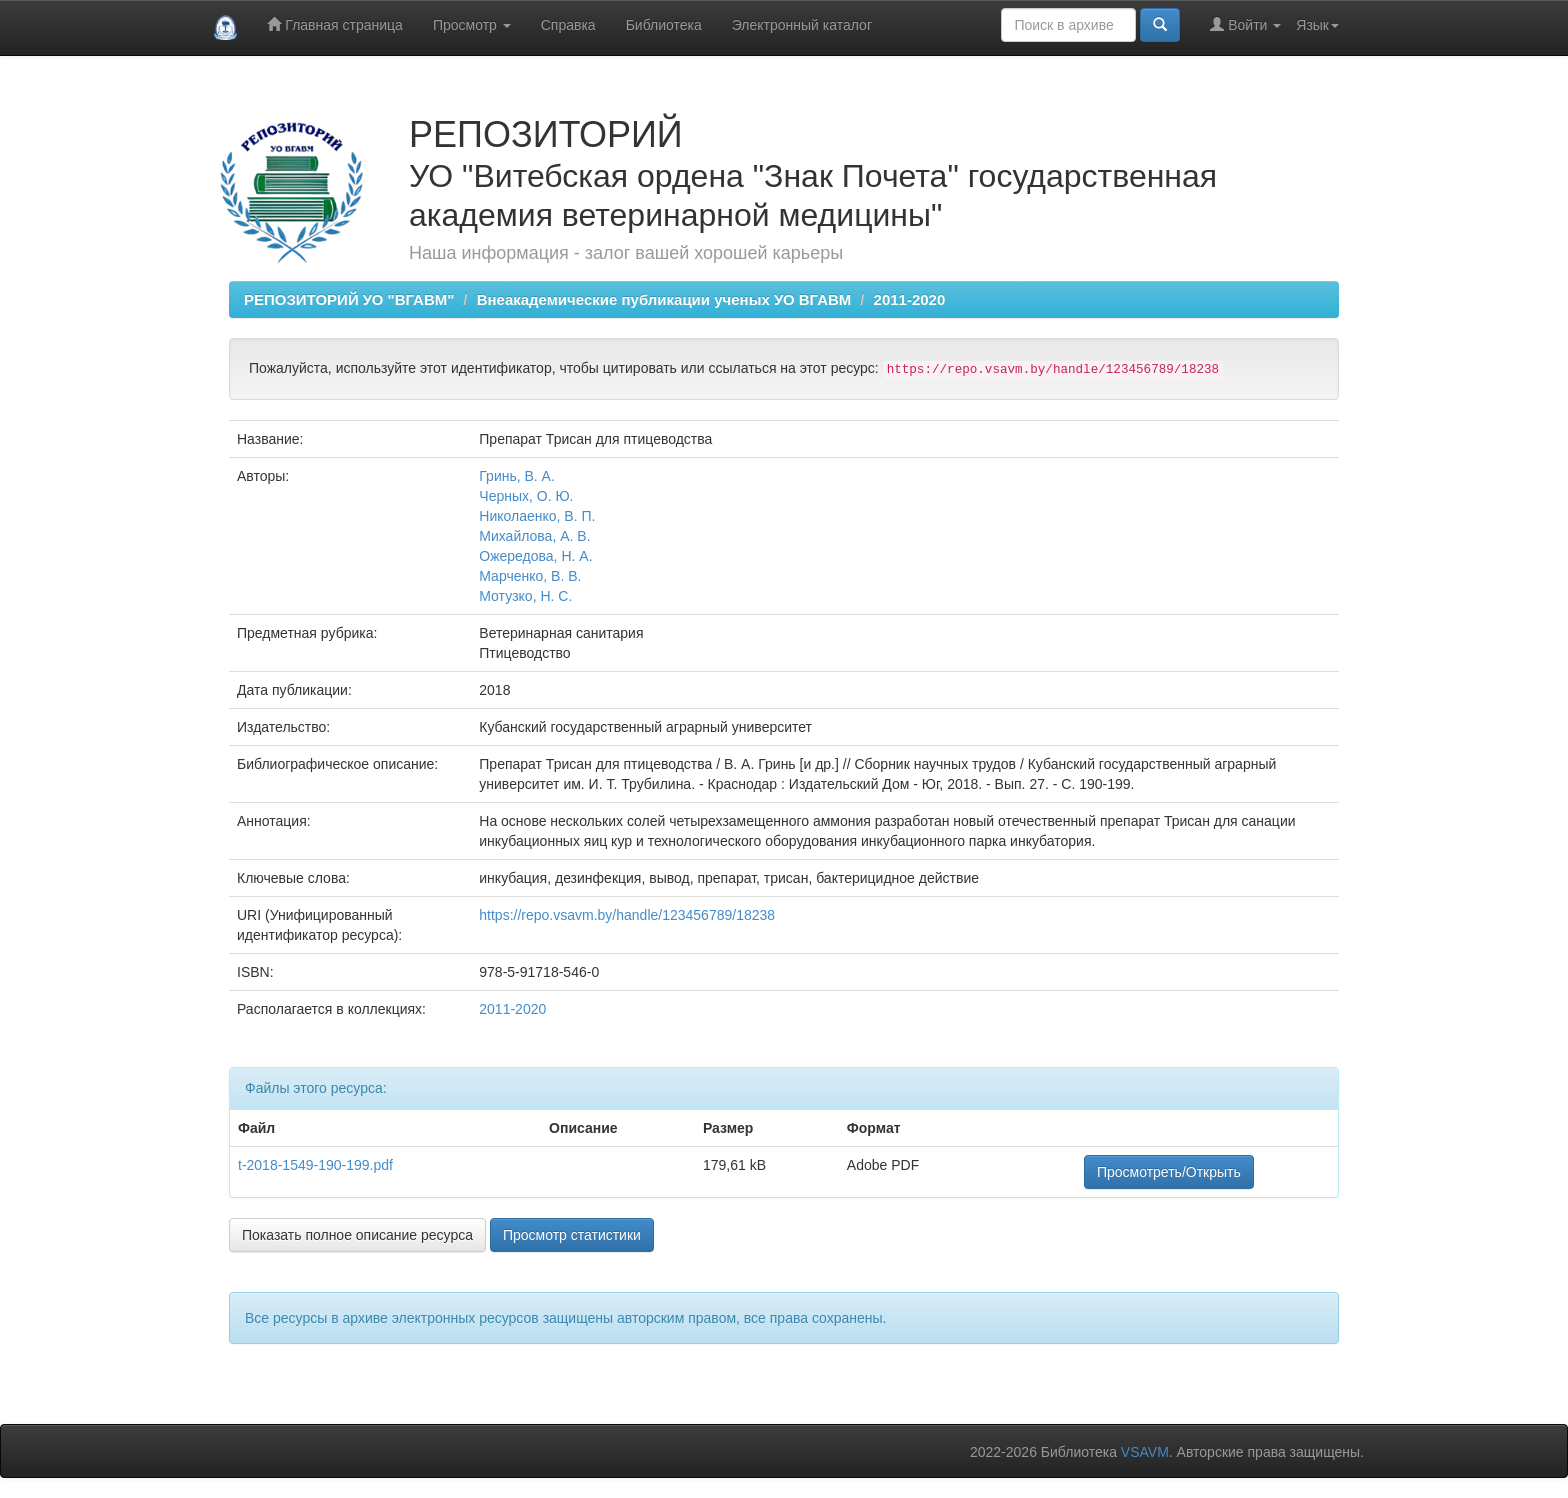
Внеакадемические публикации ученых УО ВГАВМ (664, 299)
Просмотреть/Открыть (1169, 1172)
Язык (1317, 25)
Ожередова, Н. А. (535, 556)
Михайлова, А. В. (534, 536)
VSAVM (1145, 1452)
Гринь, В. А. (517, 476)
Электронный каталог (802, 25)
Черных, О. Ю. (526, 496)
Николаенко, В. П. (537, 516)
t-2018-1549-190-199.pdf (315, 1165)
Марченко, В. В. (530, 576)
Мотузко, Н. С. (525, 596)
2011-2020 (910, 299)
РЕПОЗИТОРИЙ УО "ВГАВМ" (349, 299)
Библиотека (664, 25)
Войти (1245, 24)
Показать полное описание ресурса (357, 1235)
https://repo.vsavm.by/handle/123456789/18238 (627, 915)
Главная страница (334, 24)
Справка (568, 25)
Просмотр (472, 25)
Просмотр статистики (572, 1235)
